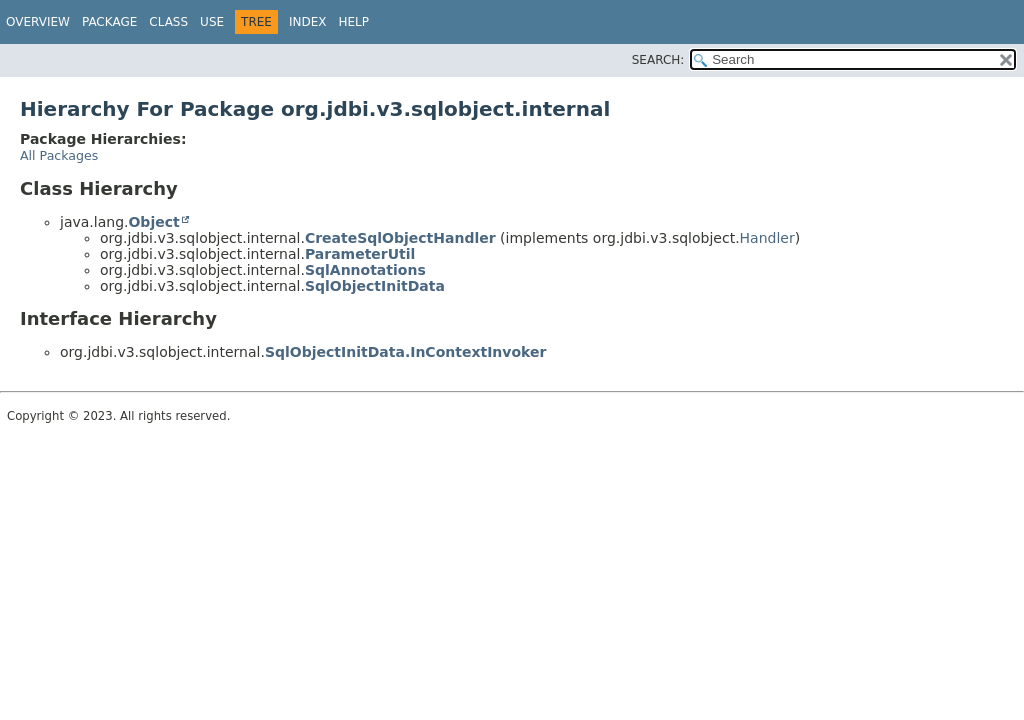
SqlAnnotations (365, 270)
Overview (38, 22)
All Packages (59, 155)
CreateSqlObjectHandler (400, 238)
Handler (767, 238)
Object (153, 222)
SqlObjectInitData (375, 286)
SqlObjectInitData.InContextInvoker (406, 352)
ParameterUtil (360, 254)
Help (353, 22)
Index (308, 22)
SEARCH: (658, 60)
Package (109, 22)
